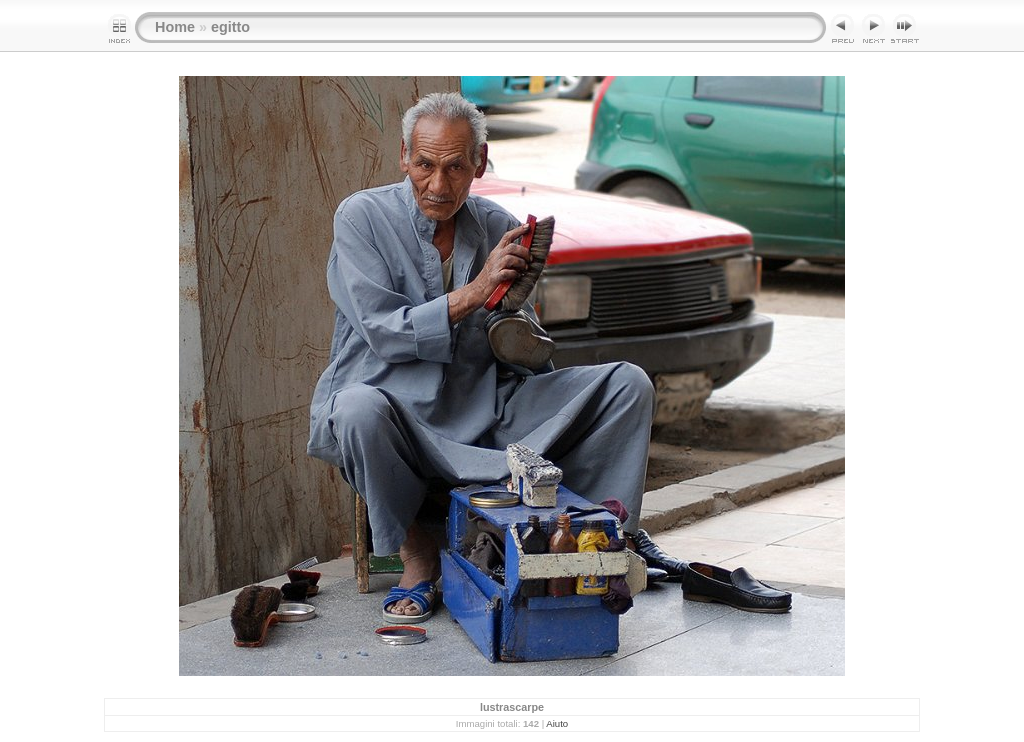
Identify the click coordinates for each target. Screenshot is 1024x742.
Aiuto (557, 723)
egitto (230, 27)
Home (175, 27)
